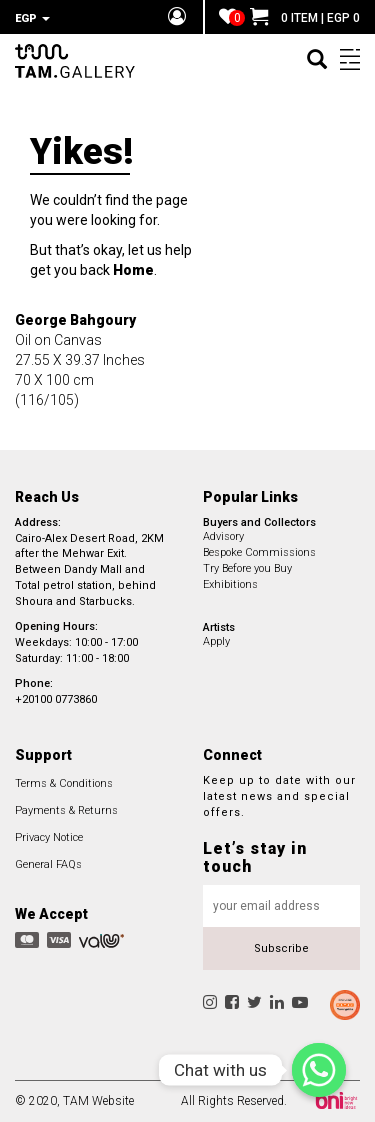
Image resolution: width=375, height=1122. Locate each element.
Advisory (223, 536)
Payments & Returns (66, 810)
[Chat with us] (319, 1070)
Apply (216, 641)
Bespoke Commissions (259, 552)
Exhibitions (230, 584)
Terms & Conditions (64, 783)
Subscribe (281, 948)
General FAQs (48, 864)
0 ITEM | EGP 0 (305, 18)
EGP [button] (32, 18)
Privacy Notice (49, 837)
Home (133, 270)
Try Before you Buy (247, 568)
